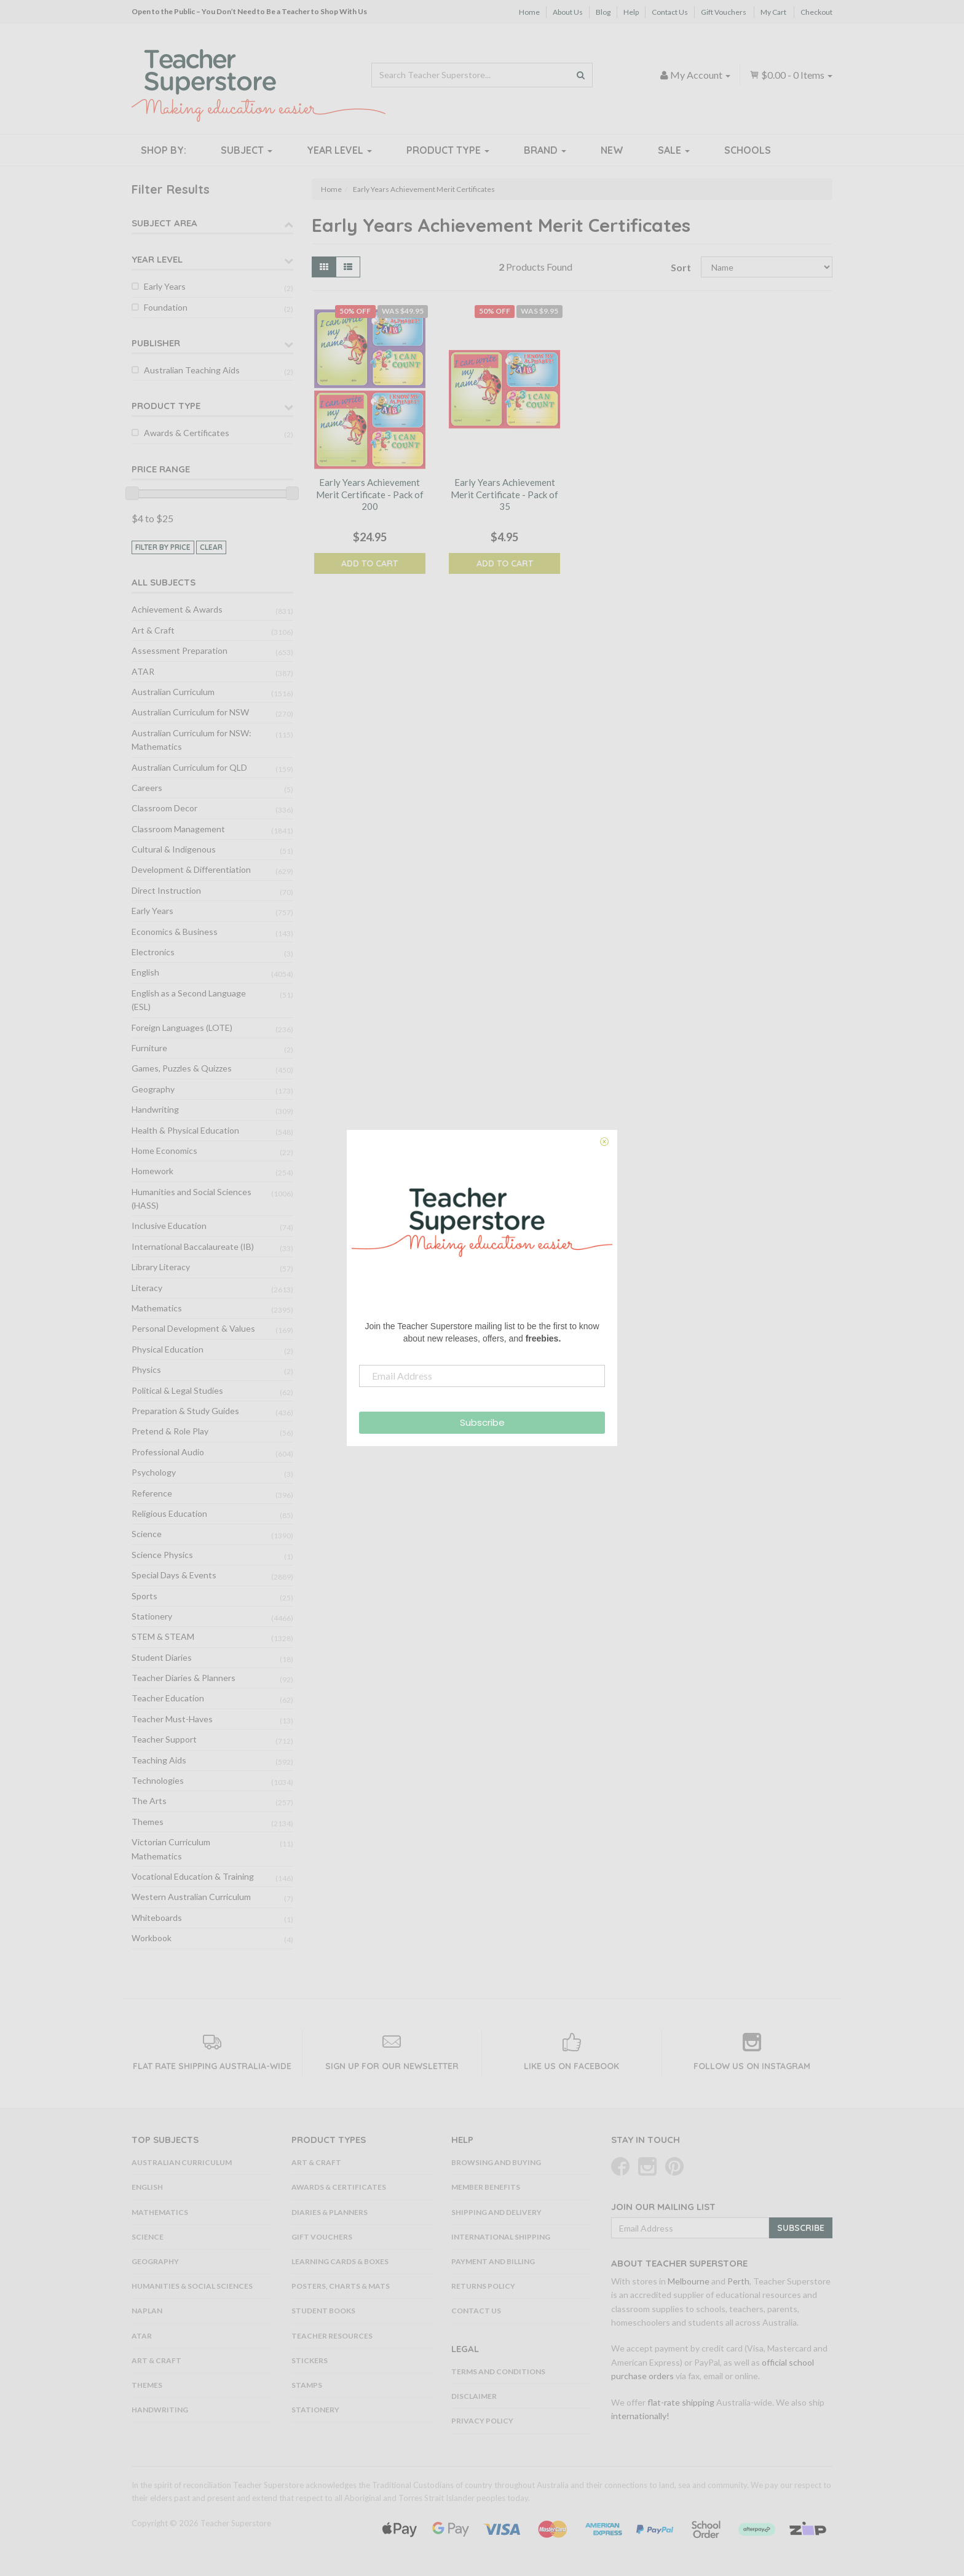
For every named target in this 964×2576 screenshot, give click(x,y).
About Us (568, 12)
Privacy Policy (482, 2420)
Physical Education (167, 1349)
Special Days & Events (174, 1575)
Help (631, 12)
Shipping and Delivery (496, 2212)
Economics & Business (175, 931)
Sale (674, 150)
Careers (147, 787)
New (612, 150)
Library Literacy (161, 1267)
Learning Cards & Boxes (340, 2261)
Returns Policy (483, 2286)
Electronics (153, 952)
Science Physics (162, 1554)
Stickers (309, 2360)
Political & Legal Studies (177, 1390)
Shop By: (163, 150)
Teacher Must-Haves (172, 1719)
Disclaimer (474, 2396)
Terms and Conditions (498, 2371)
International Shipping (500, 2236)
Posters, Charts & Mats (340, 2286)
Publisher (156, 343)
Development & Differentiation (191, 869)
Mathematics (157, 1308)
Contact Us (670, 12)
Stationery (152, 1616)
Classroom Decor (164, 808)
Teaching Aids (159, 1760)
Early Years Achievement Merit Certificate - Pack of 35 (504, 494)
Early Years (165, 286)
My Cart (773, 12)
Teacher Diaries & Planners (183, 1677)
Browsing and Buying (496, 2162)
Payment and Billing (493, 2261)
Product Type (447, 150)
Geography (153, 1089)
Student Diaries (162, 1657)
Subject (246, 150)
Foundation (166, 307)
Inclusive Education (169, 1225)
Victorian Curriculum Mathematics (171, 1849)
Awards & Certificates (186, 432)
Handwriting (155, 1109)
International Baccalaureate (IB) (193, 1246)
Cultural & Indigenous (174, 849)
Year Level (339, 150)
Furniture (149, 1048)
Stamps (306, 2385)
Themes (148, 1821)
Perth (738, 2281)
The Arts (149, 1800)
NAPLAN (147, 2310)
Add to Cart (369, 563)
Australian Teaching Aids (192, 370)
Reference (152, 1493)
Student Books (323, 2310)
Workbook (152, 1938)
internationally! (640, 2416)
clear (211, 547)
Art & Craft (153, 630)
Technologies (158, 1780)
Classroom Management (178, 829)
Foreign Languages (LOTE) (182, 1027)
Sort (681, 267)
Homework (152, 1171)
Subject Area (164, 223)
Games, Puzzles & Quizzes (182, 1068)
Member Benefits (485, 2187)
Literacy (147, 1287)
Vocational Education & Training (193, 1876)
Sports (144, 1596)
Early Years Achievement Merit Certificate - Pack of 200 (370, 494)
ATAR (143, 671)
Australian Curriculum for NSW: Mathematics (191, 740)
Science (147, 1534)
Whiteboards (157, 1917)
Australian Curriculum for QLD (189, 767)
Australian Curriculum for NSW (190, 712)
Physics (146, 1369)
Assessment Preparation (179, 650)
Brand (545, 150)
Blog (603, 12)
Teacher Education (168, 1698)
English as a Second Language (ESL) (189, 1000)
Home (529, 12)
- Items (790, 75)
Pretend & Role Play (170, 1431)
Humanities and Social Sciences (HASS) (191, 1198)
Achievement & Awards (177, 609)
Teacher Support (164, 1739)
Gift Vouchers (723, 12)
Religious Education (169, 1513)
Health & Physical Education (185, 1130)
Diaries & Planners (329, 2212)
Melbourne (688, 2281)
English (145, 972)
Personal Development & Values (193, 1328)
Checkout (816, 12)
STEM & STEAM (163, 1636)
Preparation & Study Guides (185, 1410)
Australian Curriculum (173, 691)
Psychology (154, 1472)
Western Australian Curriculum (191, 1896)
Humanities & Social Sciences (192, 2286)
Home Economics (164, 1150)
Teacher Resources (332, 2335)
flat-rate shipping (680, 2402)
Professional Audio (168, 1452)
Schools (747, 150)
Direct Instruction (166, 890)
